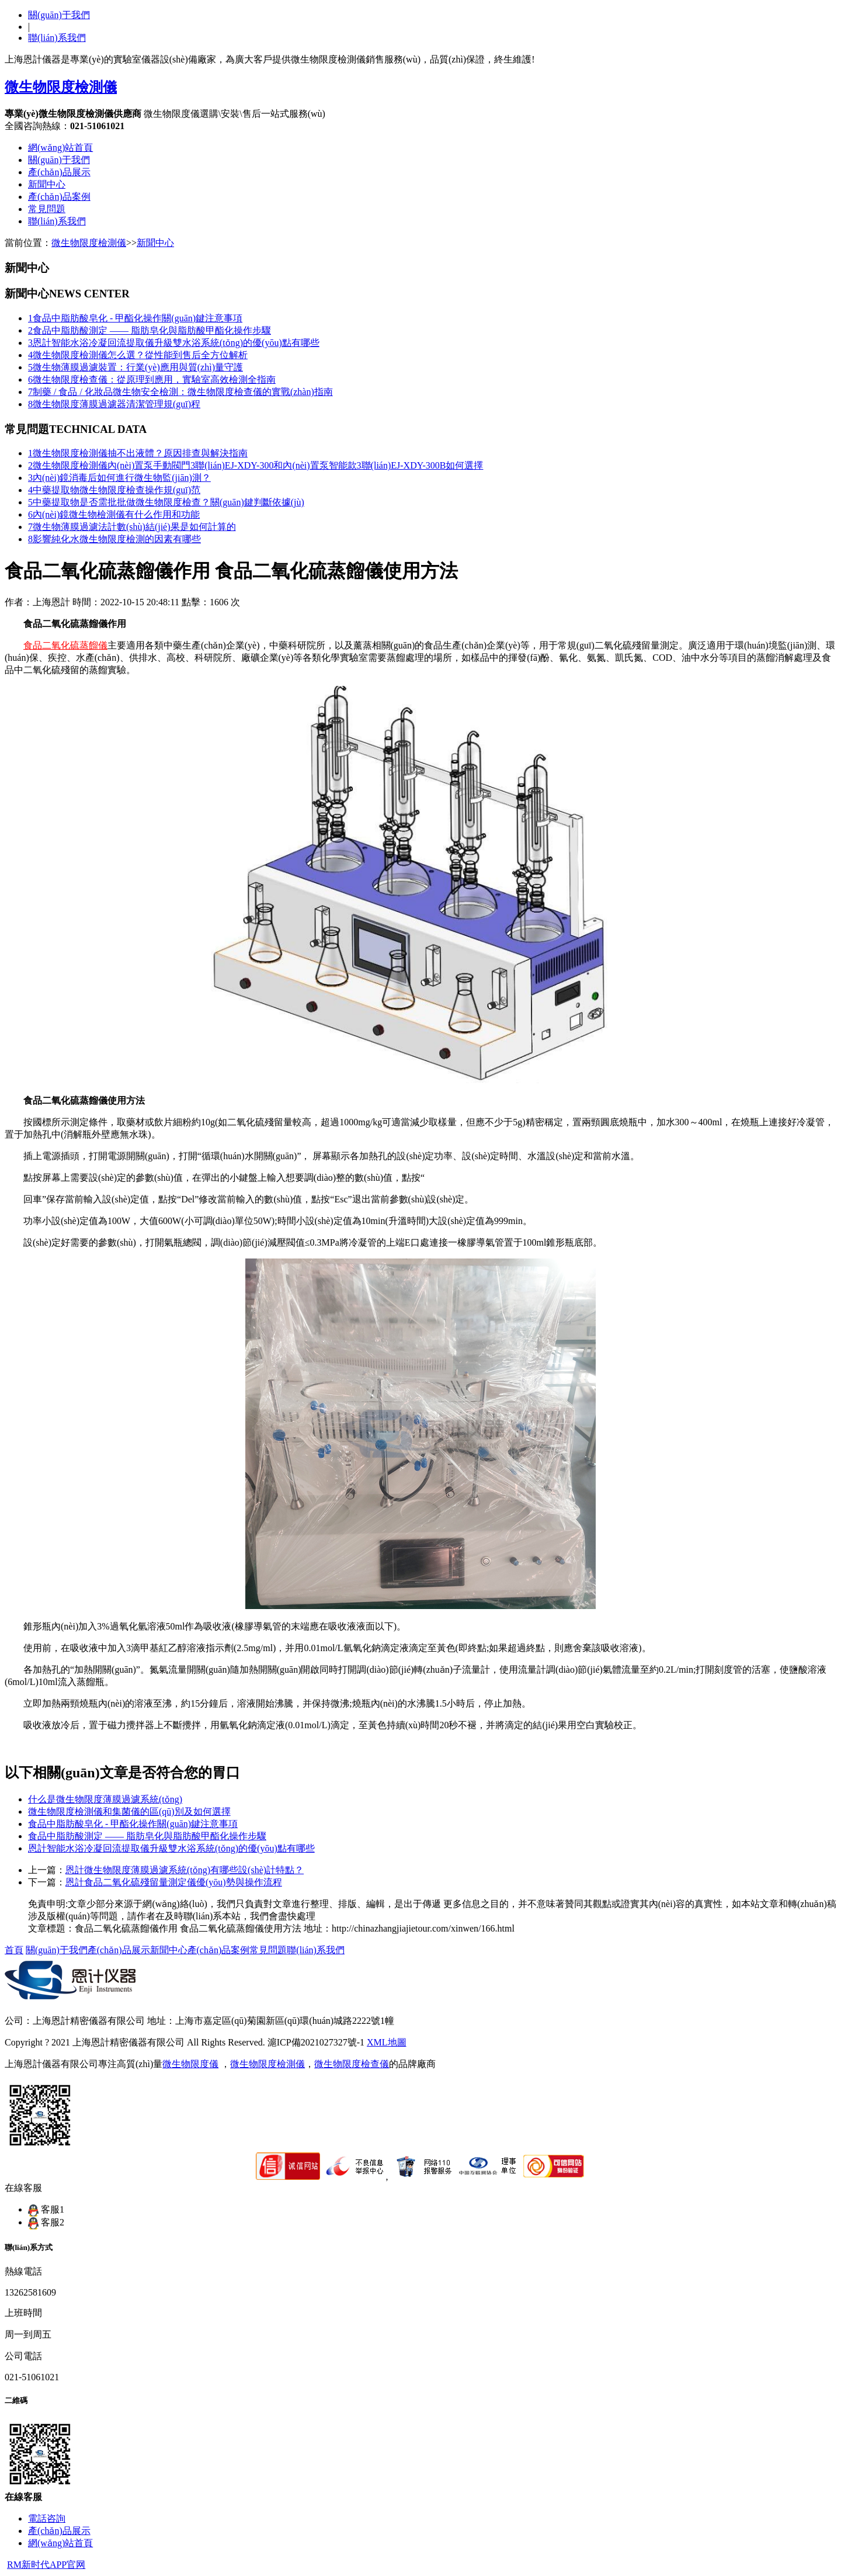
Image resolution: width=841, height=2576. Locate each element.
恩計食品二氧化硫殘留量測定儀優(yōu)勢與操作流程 (173, 1882)
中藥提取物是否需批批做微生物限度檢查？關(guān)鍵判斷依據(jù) (166, 502)
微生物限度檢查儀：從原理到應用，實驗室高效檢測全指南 (152, 379)
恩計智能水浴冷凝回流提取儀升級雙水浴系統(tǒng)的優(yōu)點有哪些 (173, 343)
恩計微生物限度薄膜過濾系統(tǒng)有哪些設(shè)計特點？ (184, 1870)
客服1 (46, 2209)
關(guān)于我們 (59, 15)
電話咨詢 (46, 2518)
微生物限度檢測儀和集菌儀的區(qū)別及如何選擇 (129, 1811)
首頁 (14, 1950)
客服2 (46, 2222)
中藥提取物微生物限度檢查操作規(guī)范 (114, 490)
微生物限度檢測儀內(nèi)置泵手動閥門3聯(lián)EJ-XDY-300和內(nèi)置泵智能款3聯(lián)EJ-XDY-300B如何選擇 (255, 465)
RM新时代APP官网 (46, 2565)
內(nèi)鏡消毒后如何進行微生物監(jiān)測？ (119, 478)
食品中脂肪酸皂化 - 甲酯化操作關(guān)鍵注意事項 (135, 318)
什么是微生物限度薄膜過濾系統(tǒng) (105, 1799)
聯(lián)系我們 (57, 38)
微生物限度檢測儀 (88, 243)
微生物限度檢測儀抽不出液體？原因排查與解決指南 (138, 453)
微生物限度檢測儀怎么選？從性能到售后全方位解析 (138, 355)
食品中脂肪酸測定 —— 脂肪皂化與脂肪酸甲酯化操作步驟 (149, 330)
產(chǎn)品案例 (59, 197)
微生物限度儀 (190, 2064)
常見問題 (46, 209)
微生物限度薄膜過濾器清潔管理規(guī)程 (114, 404)
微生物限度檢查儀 (351, 2064)
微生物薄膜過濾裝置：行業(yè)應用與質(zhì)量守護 (135, 367)
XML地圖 (386, 2042)
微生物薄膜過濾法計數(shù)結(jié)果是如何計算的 (132, 527)
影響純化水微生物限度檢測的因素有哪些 (114, 539)
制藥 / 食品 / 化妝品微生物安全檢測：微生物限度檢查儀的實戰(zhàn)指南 (180, 392)
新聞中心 (46, 184)
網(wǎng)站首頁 (60, 147)
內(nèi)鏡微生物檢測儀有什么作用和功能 (114, 514)
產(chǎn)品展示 (59, 172)
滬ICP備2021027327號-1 (315, 2042)
